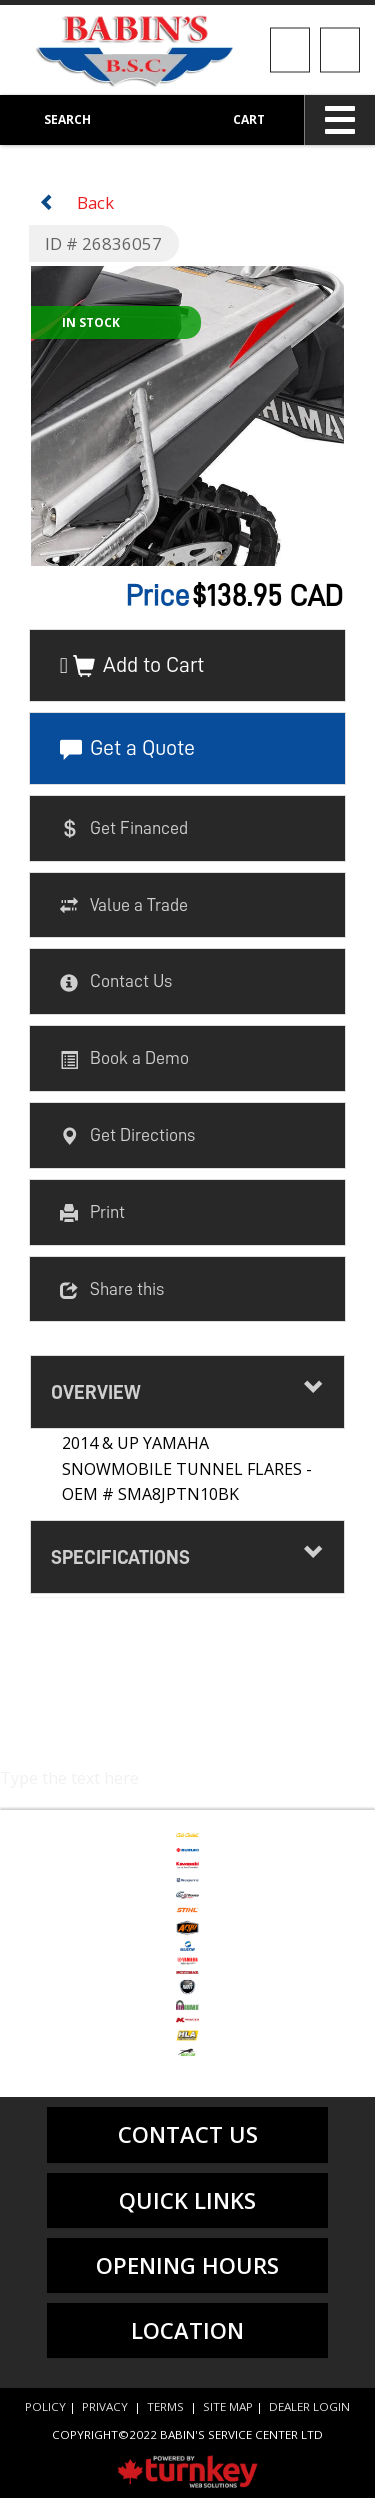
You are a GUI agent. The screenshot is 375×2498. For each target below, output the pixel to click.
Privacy (105, 2406)
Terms (165, 2406)
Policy (45, 2406)
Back (76, 202)
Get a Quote (127, 749)
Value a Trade (124, 906)
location (187, 2330)
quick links (187, 2200)
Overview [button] (188, 1389)
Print (92, 1213)
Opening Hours (187, 2265)
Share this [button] (112, 1290)
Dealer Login (309, 2406)
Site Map (228, 2406)
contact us (188, 2134)
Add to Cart (138, 666)
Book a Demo (124, 1060)
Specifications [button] (188, 1554)
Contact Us (116, 983)
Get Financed (124, 829)
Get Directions (127, 1136)
